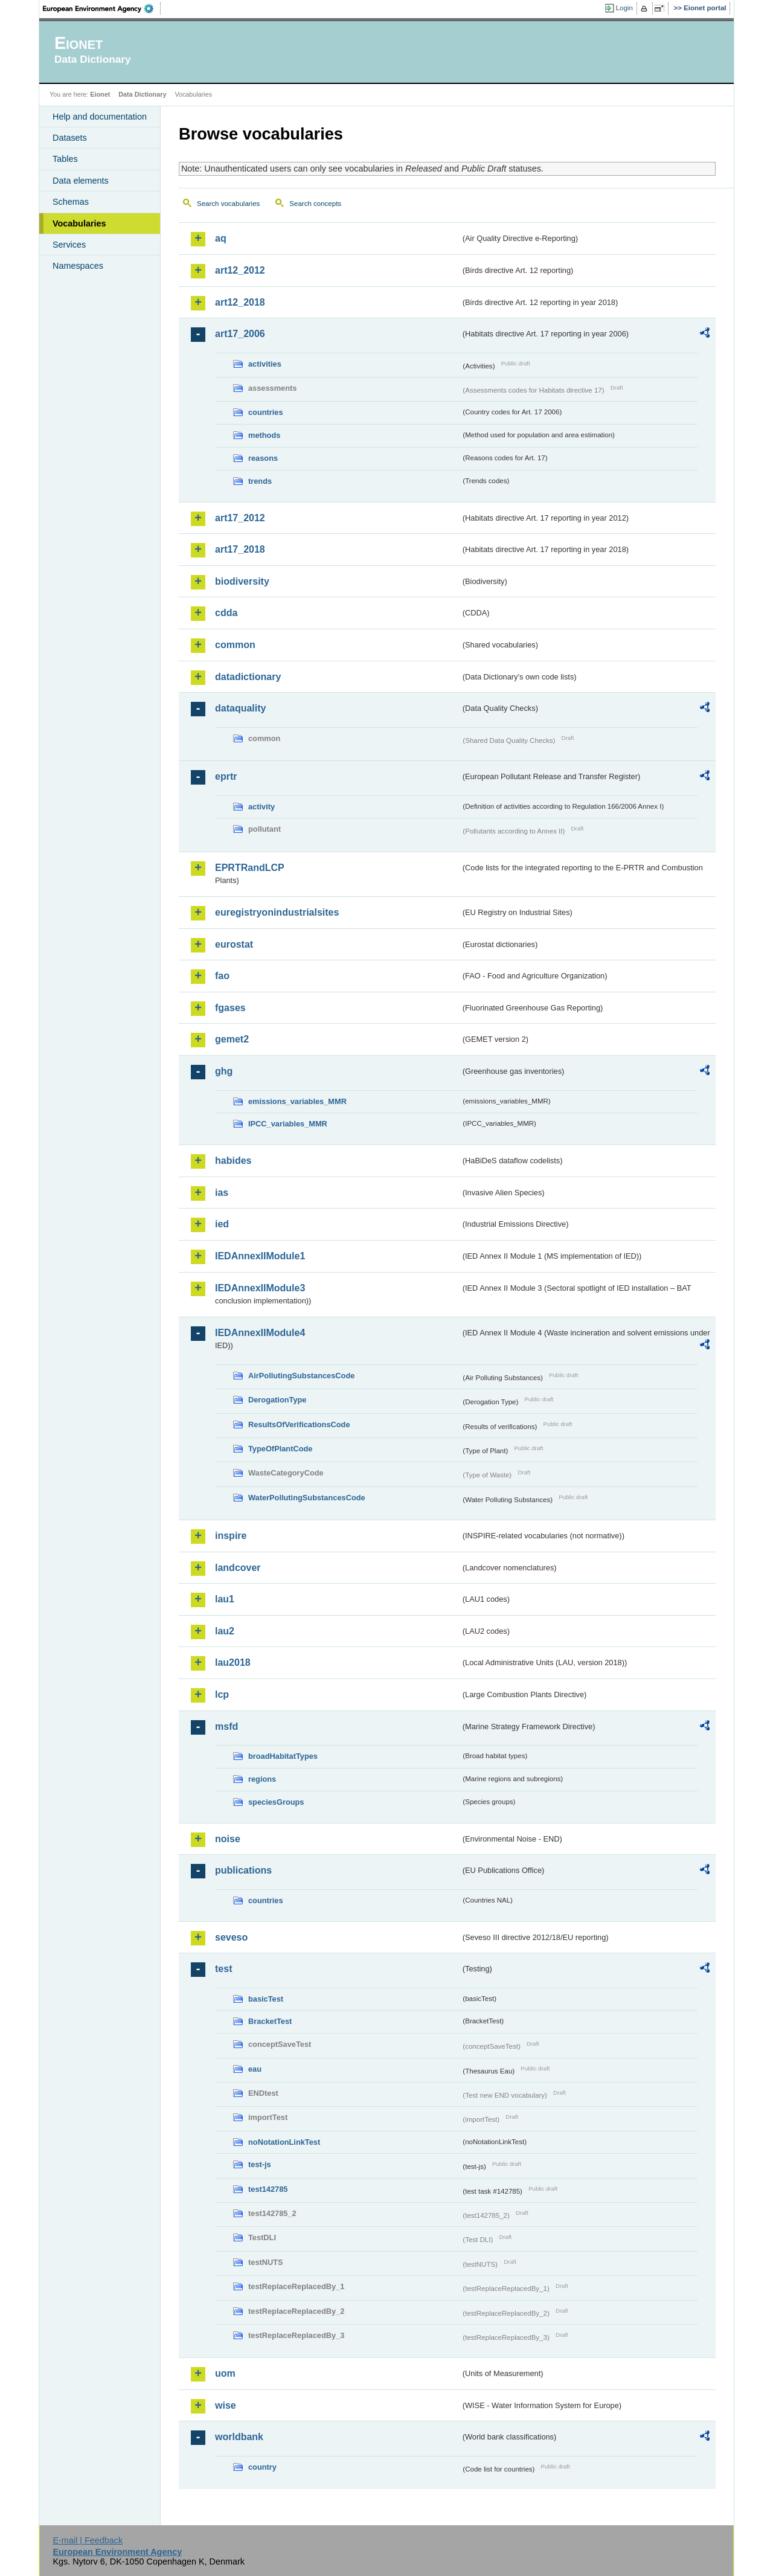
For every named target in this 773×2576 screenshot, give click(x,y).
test (223, 1969)
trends (260, 481)
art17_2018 (240, 549)
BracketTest (270, 2021)
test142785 (267, 2189)
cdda (226, 613)
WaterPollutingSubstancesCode (306, 1497)
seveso (231, 1937)
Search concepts (315, 203)
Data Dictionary (142, 94)
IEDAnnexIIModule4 (260, 1333)
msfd (226, 1726)
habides (233, 1160)
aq (220, 238)
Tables (65, 159)
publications (243, 1870)
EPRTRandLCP (249, 867)
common (235, 645)
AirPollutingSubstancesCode (301, 1375)
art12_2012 (240, 270)
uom (225, 2373)
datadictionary (248, 677)
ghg (224, 1071)
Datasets (70, 138)
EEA (102, 8)
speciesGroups (276, 1802)
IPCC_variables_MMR (287, 1123)
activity (261, 806)
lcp (222, 1694)
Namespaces (78, 266)
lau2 (224, 1631)
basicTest (265, 1998)
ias (221, 1192)
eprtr (226, 776)
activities (264, 363)
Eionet (100, 94)
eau (254, 2068)
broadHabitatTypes (283, 1756)
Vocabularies (79, 223)
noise (227, 1839)
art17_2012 (240, 518)
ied (222, 1224)
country (262, 2467)
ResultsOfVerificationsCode (299, 1424)
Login (624, 7)
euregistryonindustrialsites (277, 912)
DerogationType (277, 1399)
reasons (263, 458)
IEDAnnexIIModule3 (260, 1288)
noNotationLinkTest (284, 2142)
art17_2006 (240, 334)
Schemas (71, 202)
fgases (230, 1008)
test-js (259, 2164)
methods (264, 435)
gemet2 (232, 1039)
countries (265, 412)
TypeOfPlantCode (280, 1448)
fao (222, 976)
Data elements (81, 180)
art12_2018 (240, 302)
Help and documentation (100, 116)
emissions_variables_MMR (297, 1101)
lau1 (224, 1599)
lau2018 (233, 1662)
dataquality (240, 708)
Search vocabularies (228, 203)
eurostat (234, 944)
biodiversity (242, 581)
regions (262, 1779)
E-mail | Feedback (88, 2540)
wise (225, 2405)
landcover (238, 1568)
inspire (230, 1536)
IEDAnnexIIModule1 (260, 1256)
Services (69, 244)
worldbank (239, 2437)
